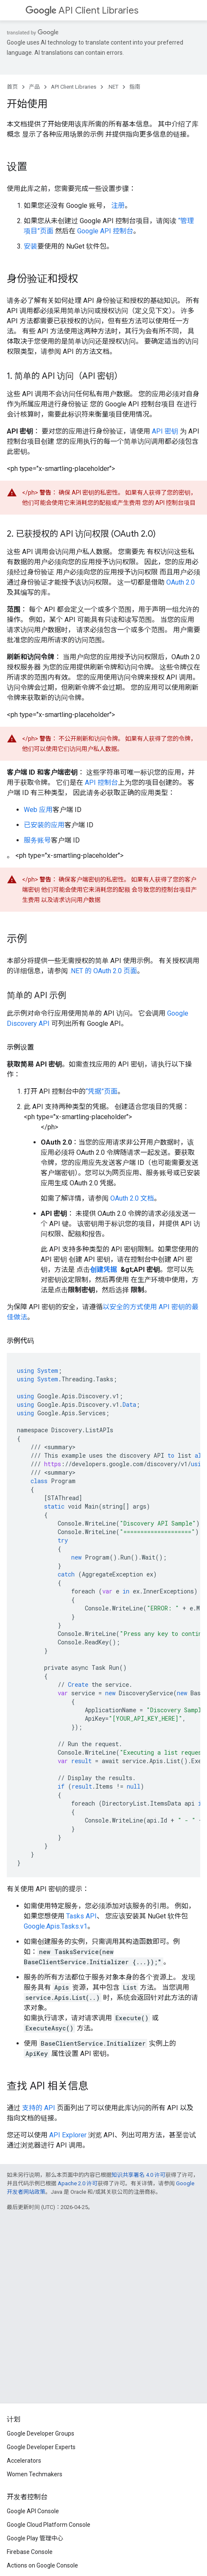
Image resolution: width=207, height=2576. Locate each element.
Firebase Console (30, 2551)
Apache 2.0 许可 (78, 2183)
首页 (12, 87)
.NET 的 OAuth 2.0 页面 (103, 971)
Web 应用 (38, 810)
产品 (34, 87)
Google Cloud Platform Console (48, 2524)
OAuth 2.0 (180, 582)
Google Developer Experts (41, 2447)
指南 (134, 87)
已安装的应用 (44, 825)
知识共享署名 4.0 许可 (138, 2175)
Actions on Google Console (42, 2565)
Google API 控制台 (105, 231)
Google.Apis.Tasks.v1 (55, 1926)
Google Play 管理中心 (35, 2538)
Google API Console (33, 2511)
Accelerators (24, 2460)
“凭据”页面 (101, 1091)
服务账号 (37, 840)
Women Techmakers (34, 2474)
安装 (30, 246)
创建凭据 (104, 1270)
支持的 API (38, 2108)
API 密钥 (165, 431)
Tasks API (81, 1916)
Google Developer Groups (40, 2433)
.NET (112, 87)
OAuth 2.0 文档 (132, 1198)
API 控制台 (101, 782)
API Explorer (68, 2135)
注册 (118, 206)
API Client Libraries (81, 10)
